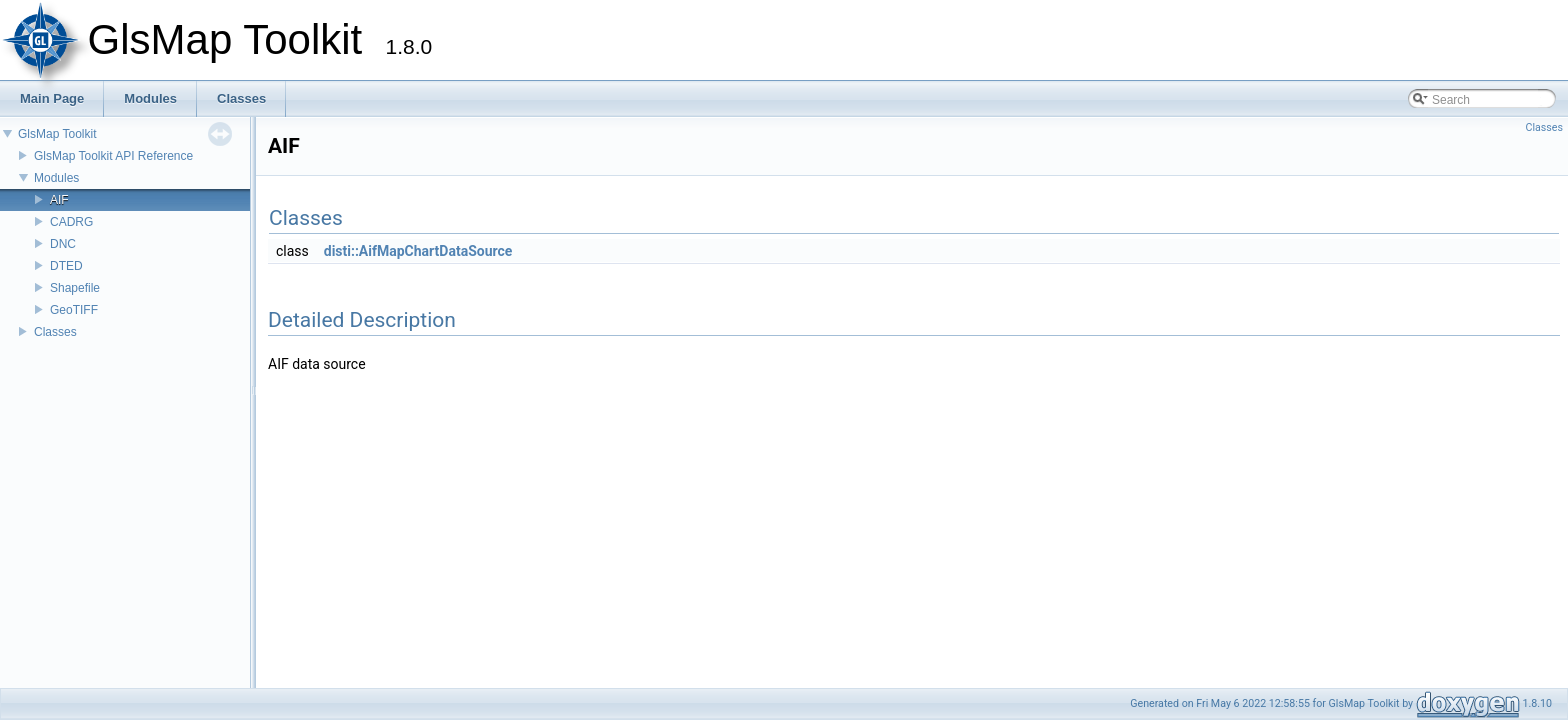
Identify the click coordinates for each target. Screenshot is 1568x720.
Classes (55, 332)
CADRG (71, 222)
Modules (56, 178)
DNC (63, 244)
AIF (59, 200)
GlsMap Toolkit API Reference (113, 156)
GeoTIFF (74, 310)
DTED (66, 266)
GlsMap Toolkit (57, 134)
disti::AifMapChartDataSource (418, 251)
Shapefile (75, 288)
